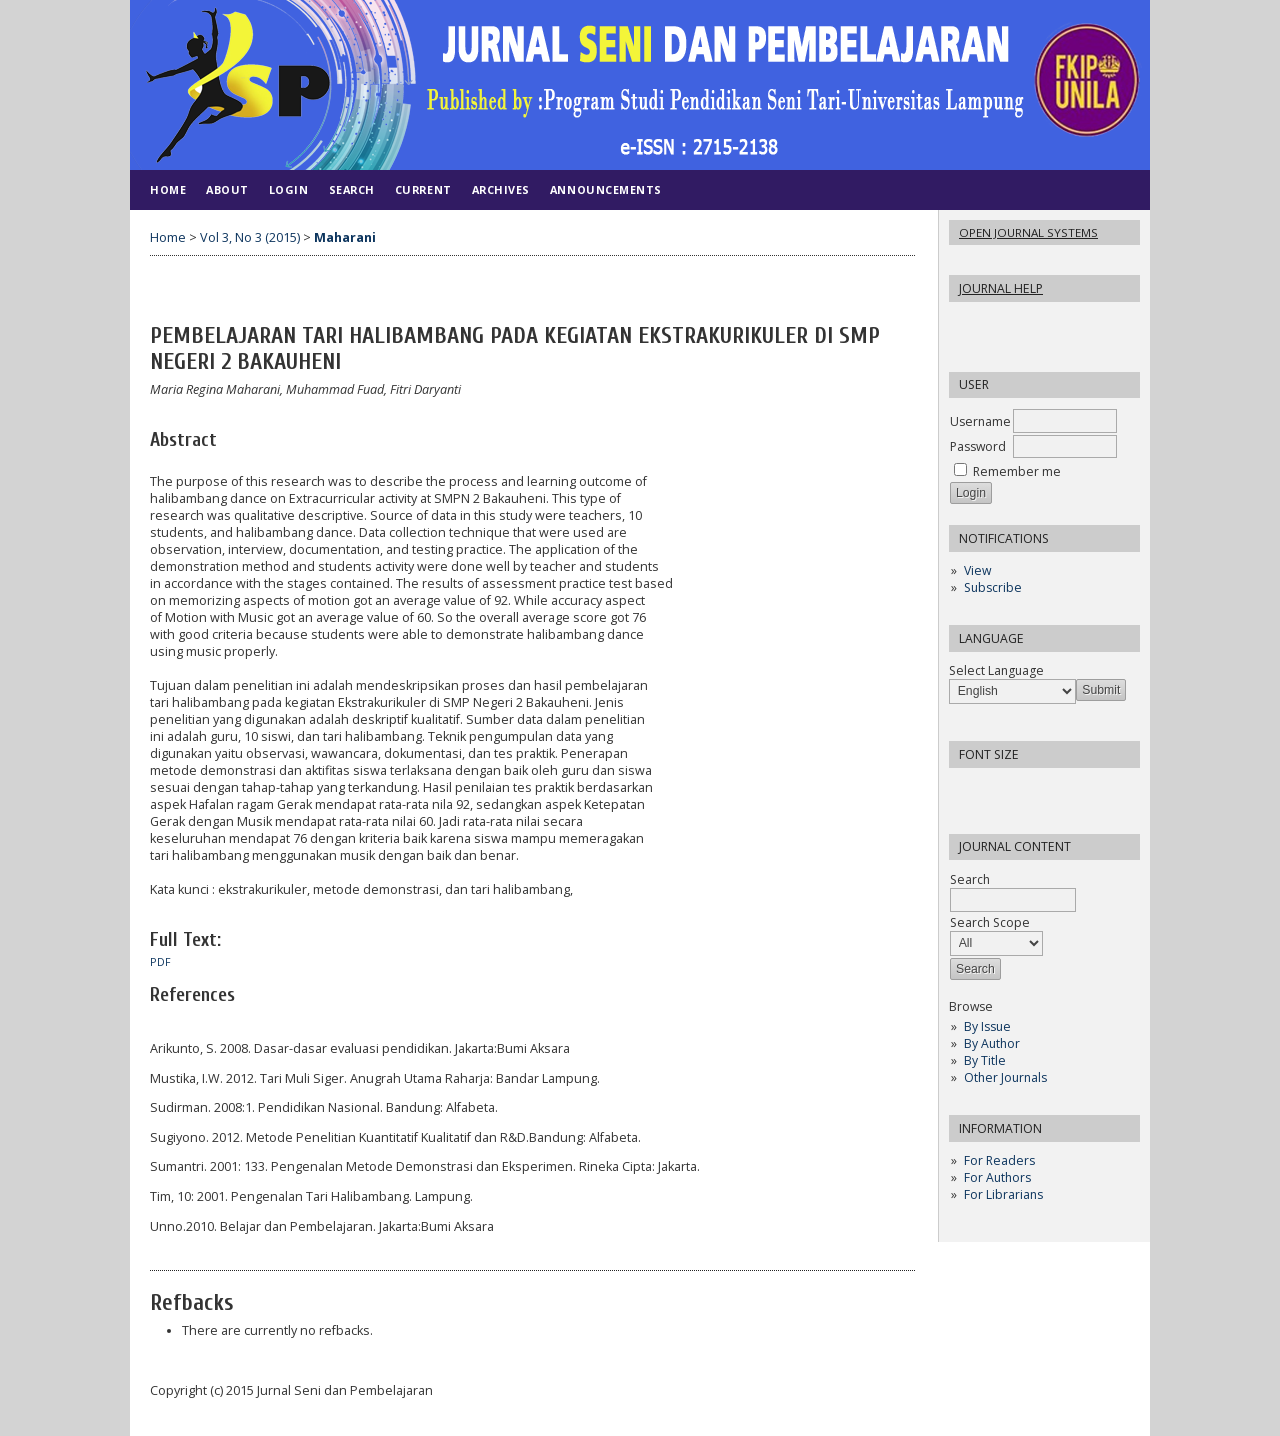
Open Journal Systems (1028, 232)
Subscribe (993, 587)
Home (168, 189)
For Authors (997, 1177)
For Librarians (1003, 1194)
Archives (501, 189)
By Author (992, 1043)
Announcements (606, 189)
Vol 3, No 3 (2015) (250, 237)
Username (980, 421)
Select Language (996, 670)
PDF (160, 962)
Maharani (345, 237)
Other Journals (1005, 1077)
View (977, 570)
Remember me (1017, 471)
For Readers (999, 1160)
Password (978, 446)
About (227, 189)
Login (289, 189)
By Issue (987, 1026)
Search (352, 189)
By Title (985, 1060)
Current (423, 189)
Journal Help (1001, 288)
